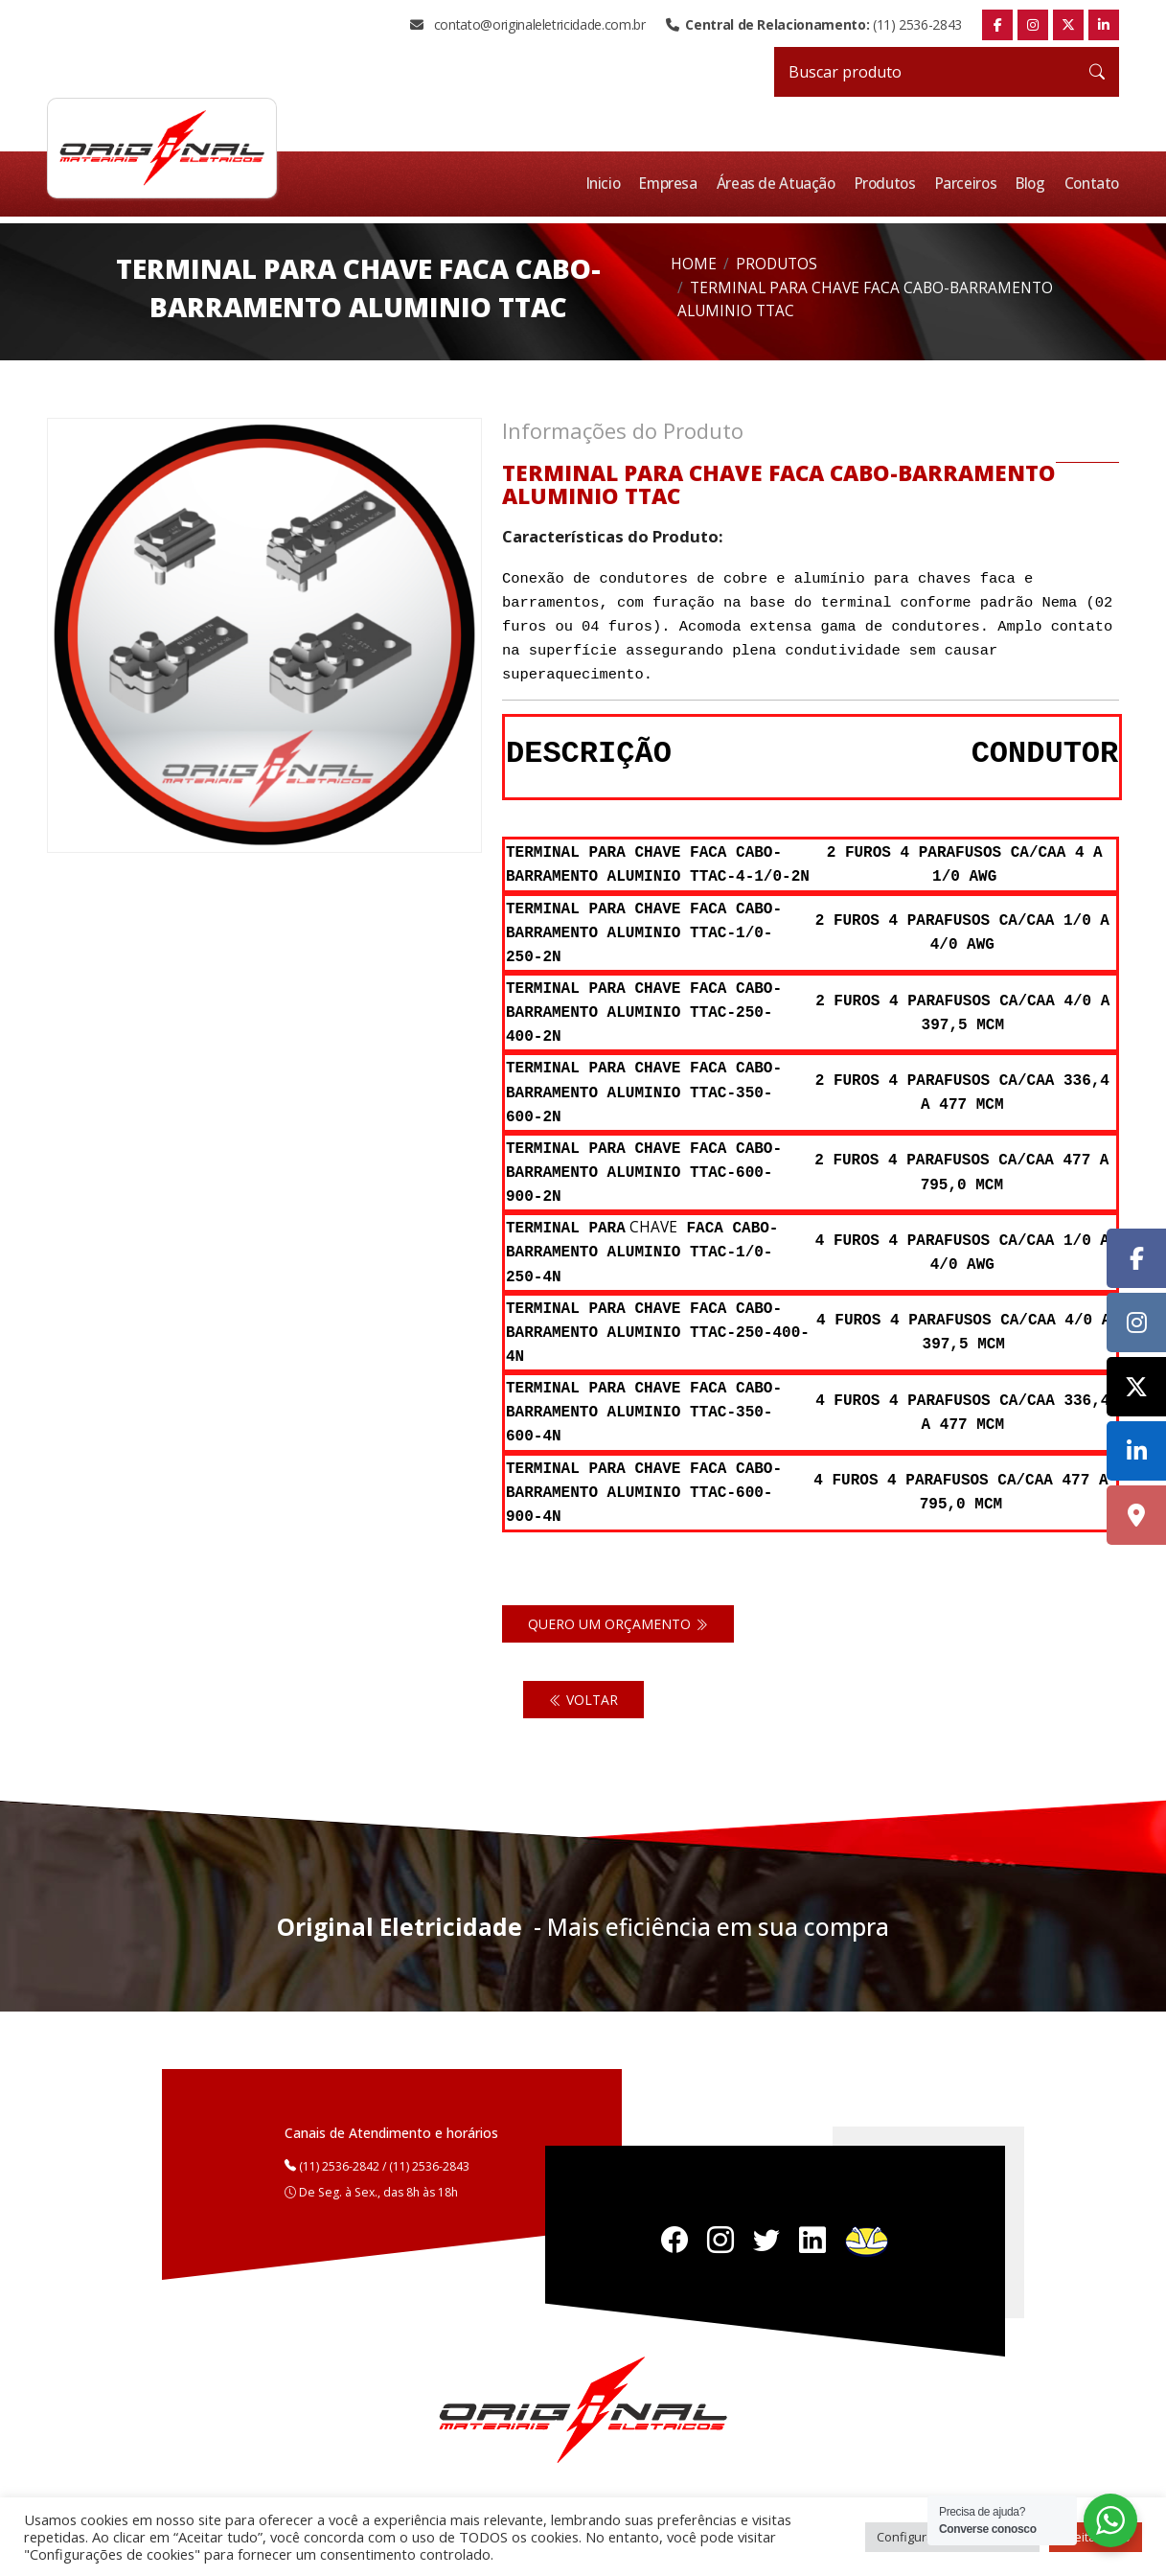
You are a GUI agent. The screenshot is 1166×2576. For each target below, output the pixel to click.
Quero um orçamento (618, 1624)
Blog (1033, 183)
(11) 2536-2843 (814, 25)
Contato (1093, 183)
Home (694, 264)
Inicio (611, 183)
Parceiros (970, 183)
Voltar (583, 1699)
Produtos (890, 183)
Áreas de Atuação (782, 183)
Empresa (675, 183)
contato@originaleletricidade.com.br (527, 25)
